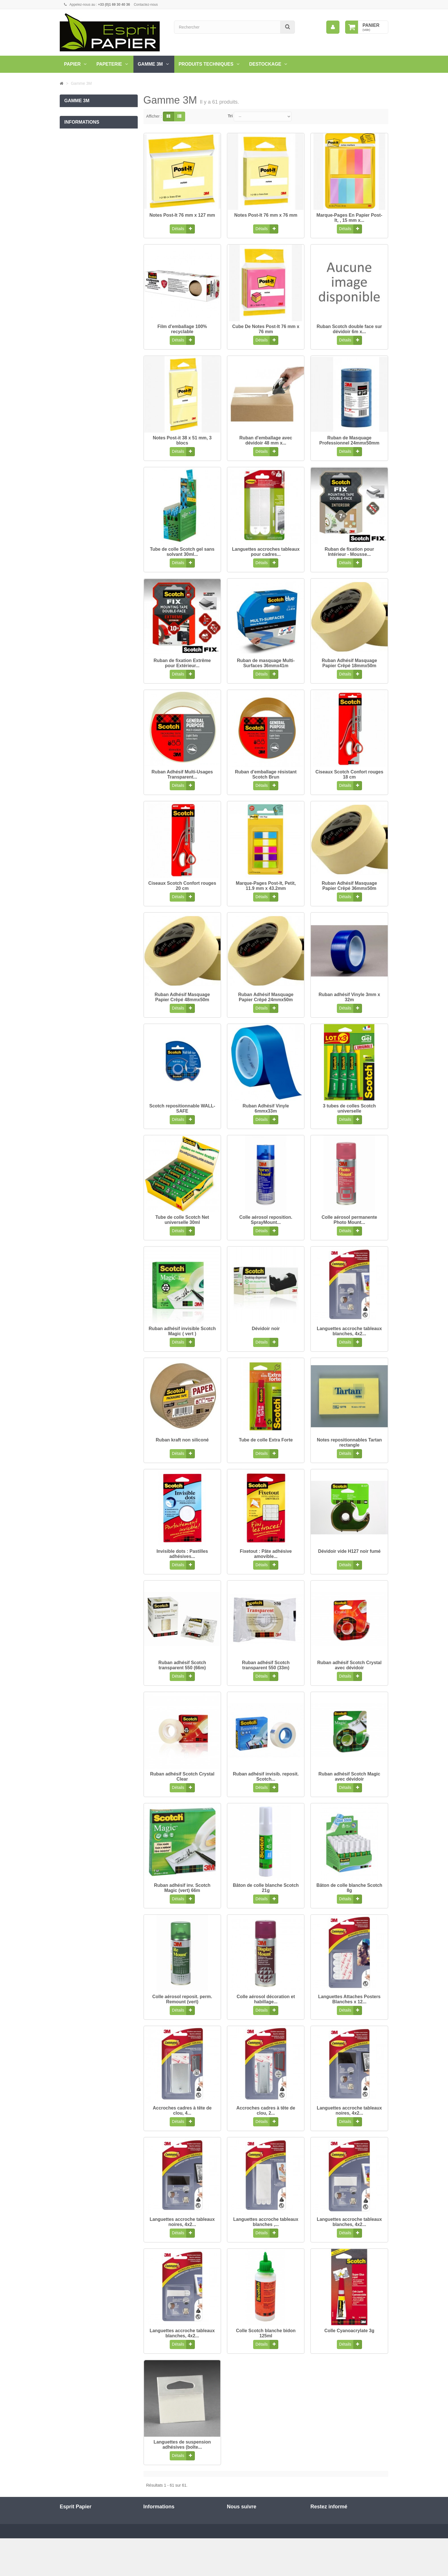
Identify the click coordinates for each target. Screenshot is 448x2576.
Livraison (72, 204)
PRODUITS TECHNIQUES (206, 64)
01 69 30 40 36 (113, 2533)
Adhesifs (72, 136)
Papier (72, 64)
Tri (230, 116)
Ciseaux (71, 159)
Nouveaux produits (160, 2517)
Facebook (242, 2517)
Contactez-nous (146, 5)
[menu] (332, 27)
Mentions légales (79, 228)
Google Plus (245, 2547)
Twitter (240, 2527)
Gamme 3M (150, 64)
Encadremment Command (87, 112)
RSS (238, 2537)
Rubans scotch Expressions (89, 124)
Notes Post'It (75, 148)
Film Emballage (78, 171)
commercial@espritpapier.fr (105, 2543)
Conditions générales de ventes (92, 216)
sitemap (150, 2545)
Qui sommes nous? (81, 239)
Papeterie (109, 64)
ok (382, 2536)
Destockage (265, 64)
